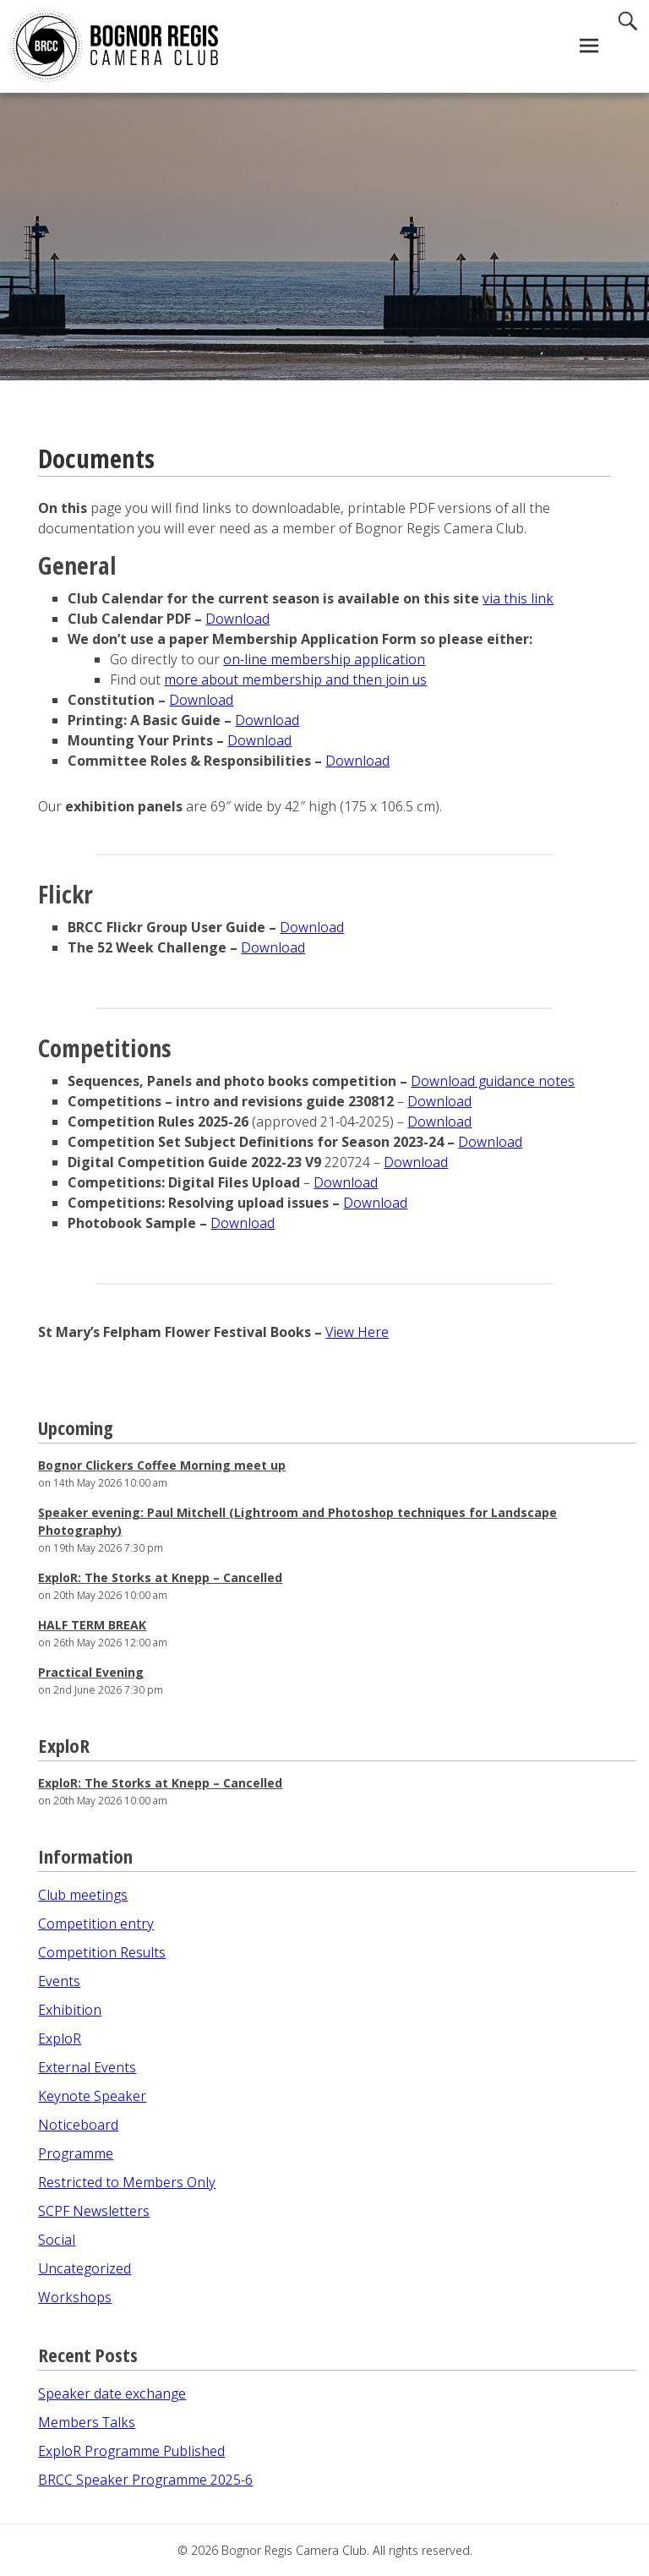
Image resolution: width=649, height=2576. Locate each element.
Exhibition (69, 2009)
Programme (75, 2153)
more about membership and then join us (295, 679)
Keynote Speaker (92, 2096)
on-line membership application (324, 659)
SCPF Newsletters (94, 2211)
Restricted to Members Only (126, 2182)
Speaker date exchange (112, 2393)
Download (237, 618)
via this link (518, 598)
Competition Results (102, 1952)
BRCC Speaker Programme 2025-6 (145, 2479)
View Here (357, 1332)
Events (59, 1981)
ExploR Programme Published (131, 2451)
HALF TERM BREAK (92, 1625)
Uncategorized (84, 2268)
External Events (87, 2067)
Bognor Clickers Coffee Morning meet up (162, 1465)
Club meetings (83, 1895)
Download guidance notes (493, 1081)
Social (56, 2239)
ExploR (59, 2038)
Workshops (75, 2297)
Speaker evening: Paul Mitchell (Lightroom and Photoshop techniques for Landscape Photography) (297, 1521)
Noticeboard (78, 2124)
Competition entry (96, 1923)
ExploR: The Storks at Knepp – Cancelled (160, 1577)
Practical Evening (91, 1672)
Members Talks (86, 2422)
